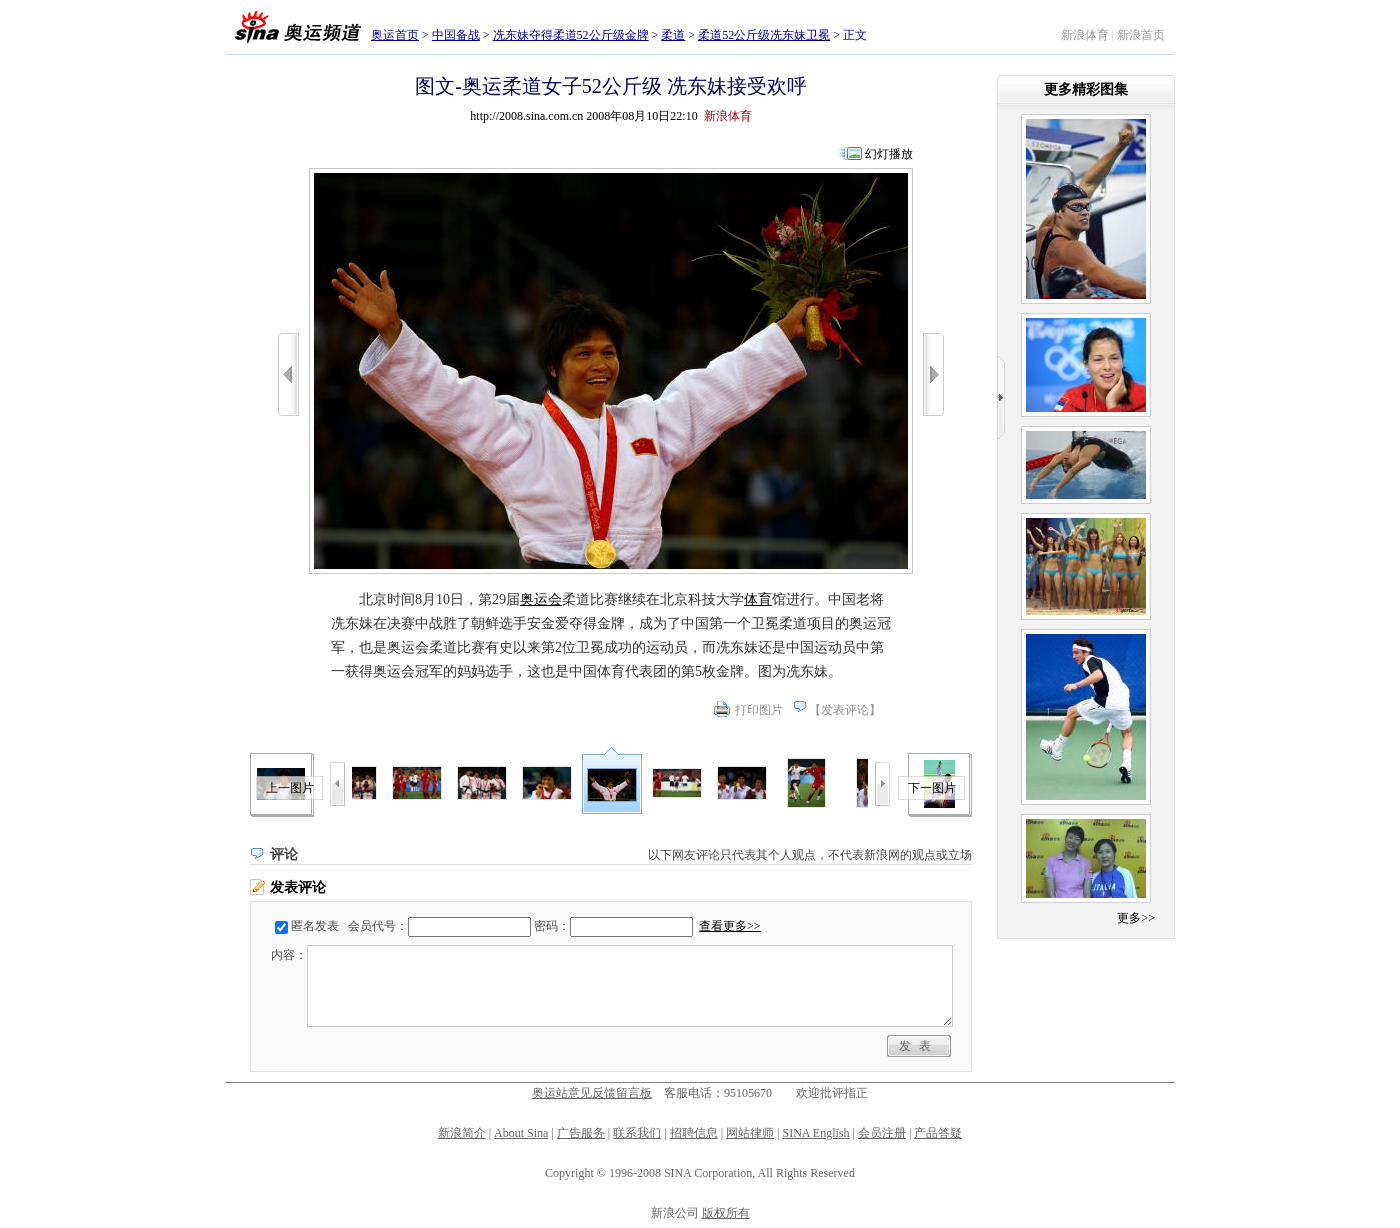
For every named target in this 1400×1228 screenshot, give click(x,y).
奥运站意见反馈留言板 (592, 1093)
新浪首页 (1141, 35)
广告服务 (581, 1133)
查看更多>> (730, 926)
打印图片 (759, 710)
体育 (758, 599)
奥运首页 (395, 35)
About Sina (521, 1133)
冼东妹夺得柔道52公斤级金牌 (571, 35)
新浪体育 (1085, 35)
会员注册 (882, 1133)
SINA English (815, 1133)
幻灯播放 (889, 154)
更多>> (1136, 918)
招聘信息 (694, 1133)
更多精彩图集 (1086, 89)
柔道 (673, 35)
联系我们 (637, 1133)
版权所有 (726, 1213)
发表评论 (845, 710)
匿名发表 (315, 926)
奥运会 (541, 599)
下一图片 (932, 788)
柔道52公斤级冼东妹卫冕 (764, 35)
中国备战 (456, 35)
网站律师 (750, 1133)
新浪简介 (462, 1133)
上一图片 (290, 788)
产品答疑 (938, 1133)
